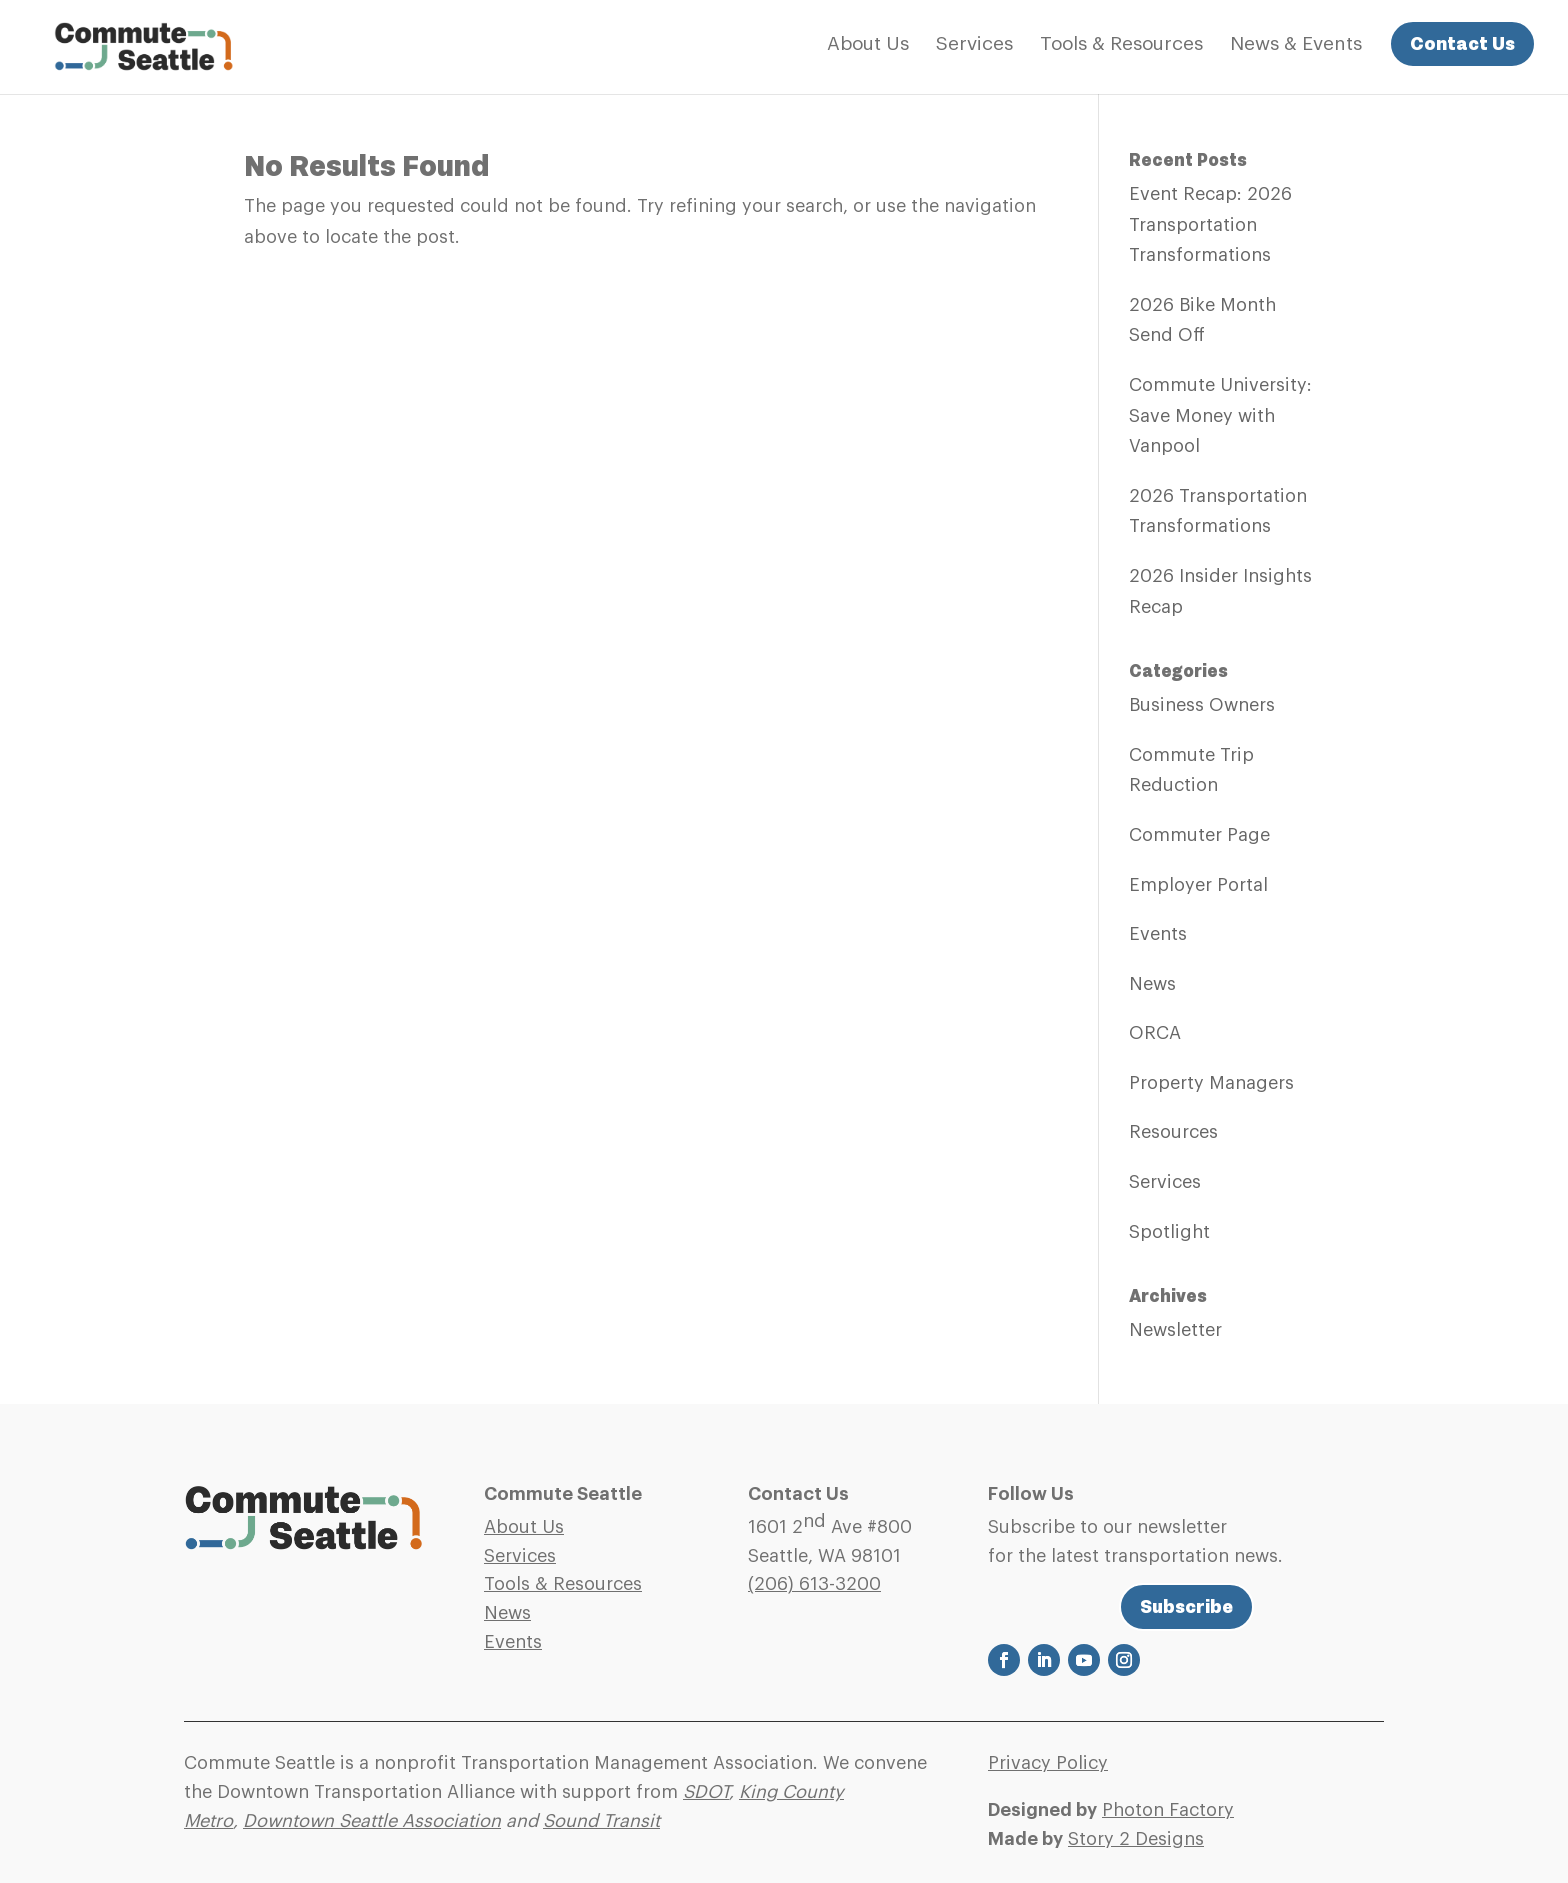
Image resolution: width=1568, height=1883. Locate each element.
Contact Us (1462, 43)
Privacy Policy (1048, 1763)
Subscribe (1186, 1606)
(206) (814, 1584)
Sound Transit (601, 1821)
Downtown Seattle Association (372, 1821)
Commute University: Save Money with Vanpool (1220, 415)
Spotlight (1169, 1232)
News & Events (1296, 45)
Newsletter (1175, 1330)
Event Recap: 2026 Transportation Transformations (1210, 224)
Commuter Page (1199, 835)
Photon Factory (1168, 1810)
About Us (868, 45)
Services (974, 45)
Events (1158, 934)
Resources (1173, 1132)
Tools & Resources (1121, 45)
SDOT (706, 1792)
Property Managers (1211, 1083)
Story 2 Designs (1136, 1839)
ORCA (1155, 1033)
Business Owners (1202, 705)
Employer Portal (1198, 885)
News (1152, 984)
